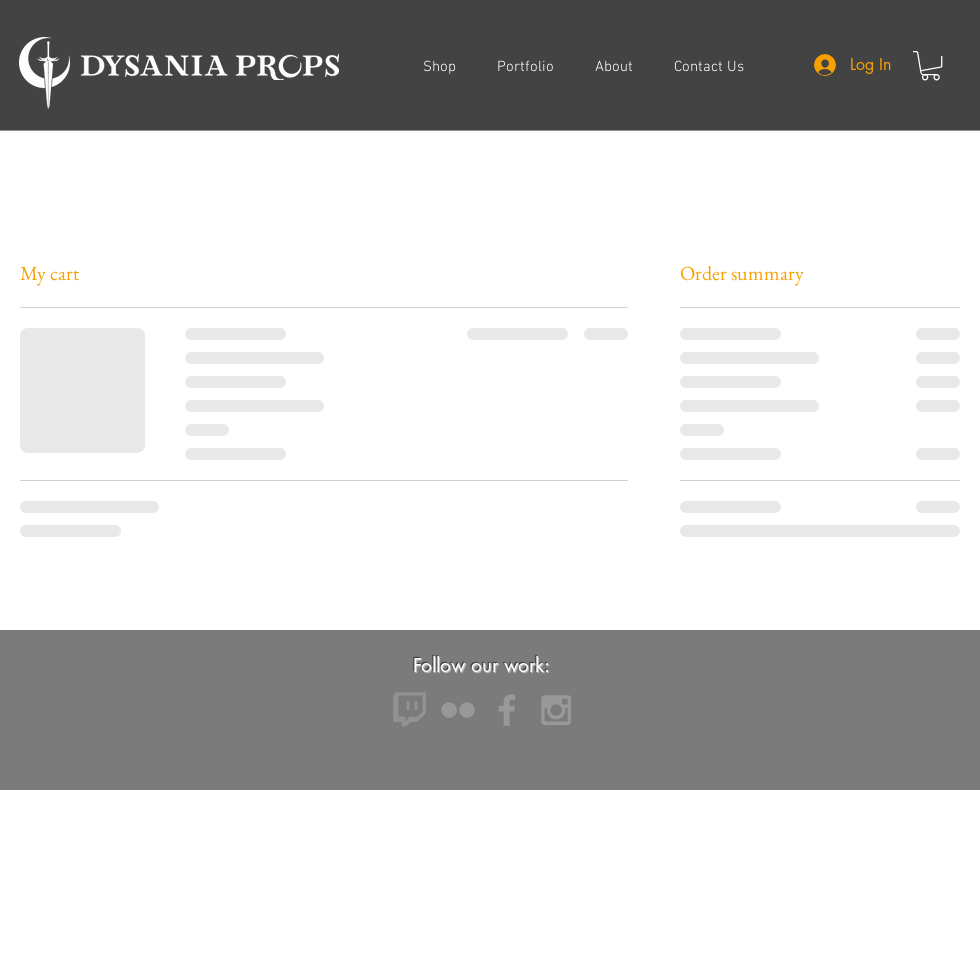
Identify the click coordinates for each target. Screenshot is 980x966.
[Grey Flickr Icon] (458, 710)
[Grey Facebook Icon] (507, 710)
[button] (930, 65)
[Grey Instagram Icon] (556, 710)
